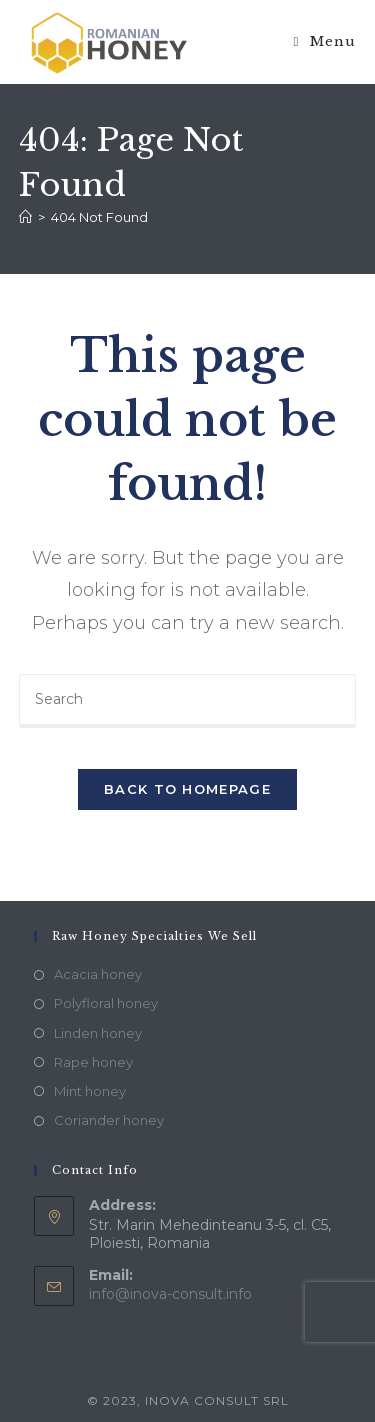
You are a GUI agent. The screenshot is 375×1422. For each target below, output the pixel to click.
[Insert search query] (188, 701)
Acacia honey (98, 974)
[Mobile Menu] (325, 41)
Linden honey (98, 1033)
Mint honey (90, 1091)
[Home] (25, 217)
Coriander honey (109, 1120)
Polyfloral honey (106, 1003)
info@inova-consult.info (170, 1294)
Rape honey (93, 1062)
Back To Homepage (187, 789)
